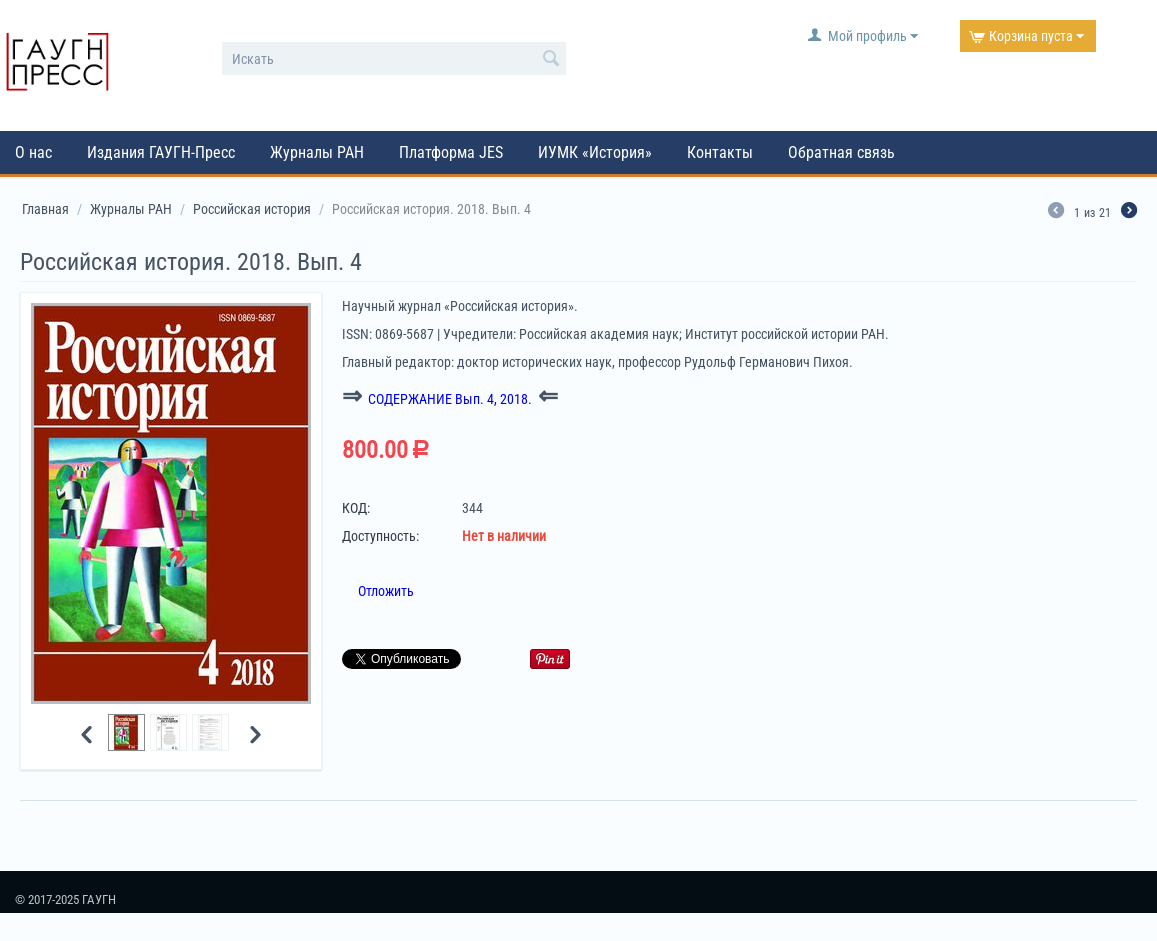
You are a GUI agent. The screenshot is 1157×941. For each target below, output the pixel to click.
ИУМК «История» (595, 152)
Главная (45, 209)
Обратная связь (841, 152)
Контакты (720, 152)
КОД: (356, 508)
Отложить (386, 591)
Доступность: (380, 536)
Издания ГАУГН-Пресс (161, 152)
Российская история (252, 209)
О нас (33, 152)
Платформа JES (451, 152)
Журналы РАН (317, 152)
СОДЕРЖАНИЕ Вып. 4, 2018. (450, 399)
